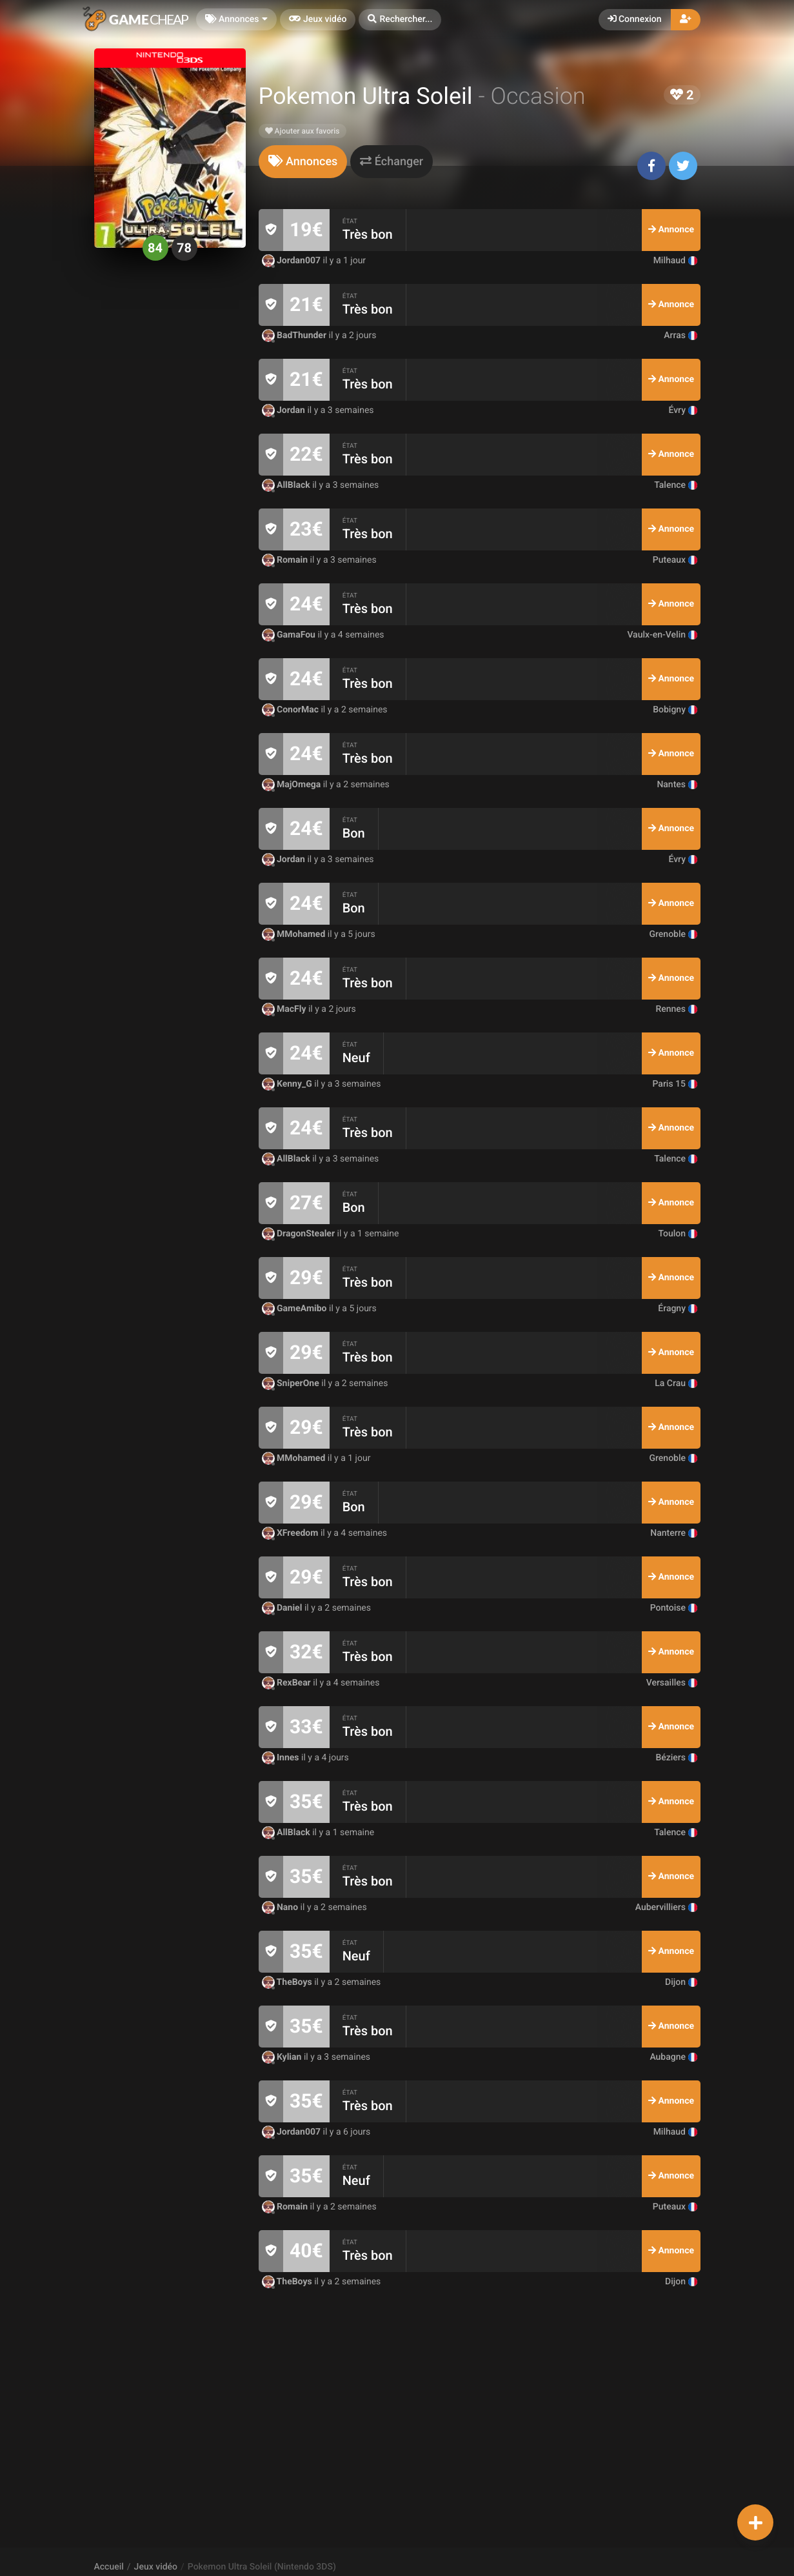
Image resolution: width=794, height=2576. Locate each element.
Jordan (285, 410)
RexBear (287, 1683)
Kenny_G (288, 1084)
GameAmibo (295, 1308)
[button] (400, 19)
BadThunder (295, 335)
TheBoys (288, 1982)
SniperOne (292, 1383)
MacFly (285, 1009)
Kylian (283, 2057)
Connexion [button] (635, 19)
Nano (281, 1907)
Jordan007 (292, 261)
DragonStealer (299, 1234)
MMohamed (295, 934)
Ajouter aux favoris (302, 131)
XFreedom (291, 1533)
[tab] (303, 161)
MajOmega (292, 785)
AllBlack (287, 485)
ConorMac (291, 710)
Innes (282, 1758)
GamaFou (290, 635)
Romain (286, 560)
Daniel (283, 1608)
